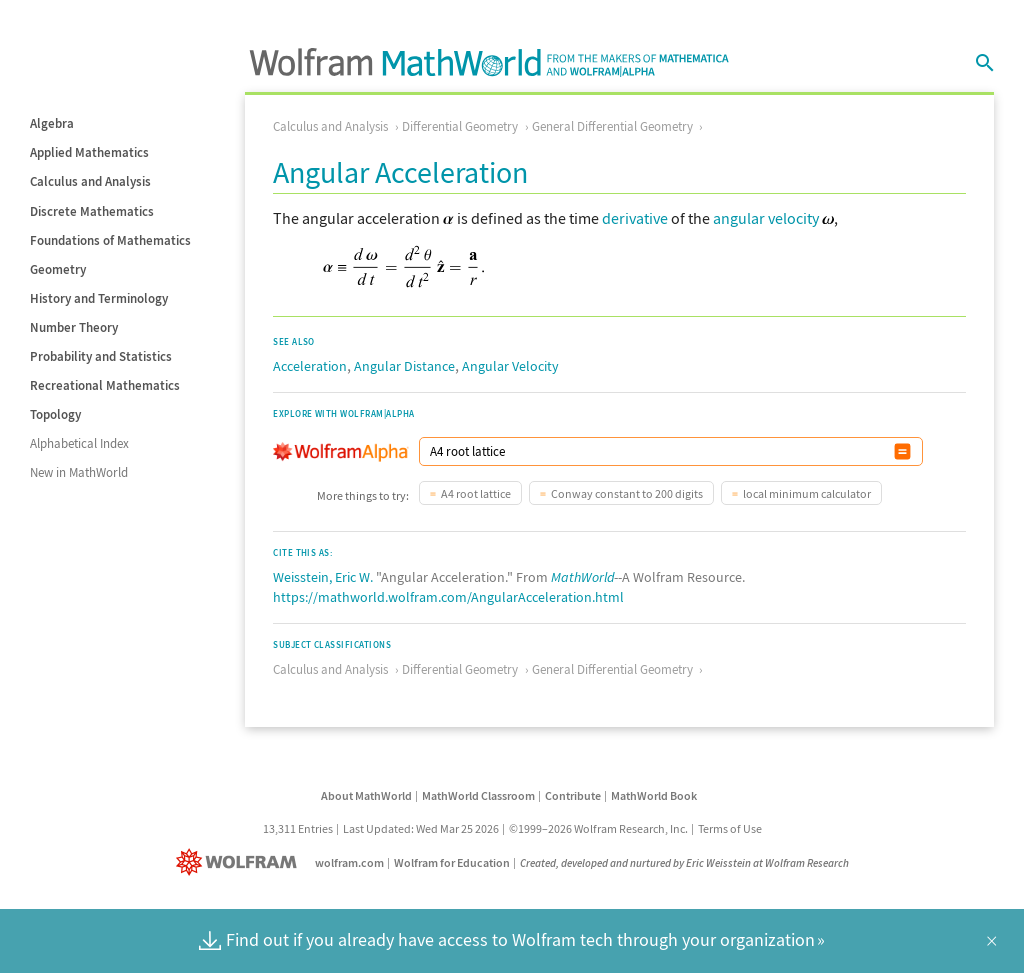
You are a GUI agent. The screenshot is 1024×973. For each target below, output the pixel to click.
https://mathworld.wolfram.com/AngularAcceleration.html (448, 597)
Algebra (52, 123)
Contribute (573, 795)
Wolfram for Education (452, 862)
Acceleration (310, 366)
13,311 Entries (298, 828)
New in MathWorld (79, 472)
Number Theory (74, 327)
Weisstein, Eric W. (323, 577)
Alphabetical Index (79, 443)
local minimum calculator (807, 493)
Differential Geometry (460, 126)
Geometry (58, 269)
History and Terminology (99, 298)
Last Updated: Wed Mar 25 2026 (421, 828)
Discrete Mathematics (92, 211)
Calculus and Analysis (90, 181)
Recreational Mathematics (105, 385)
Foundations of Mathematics (110, 240)
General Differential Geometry (612, 126)
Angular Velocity (510, 366)
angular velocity (766, 218)
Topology (55, 414)
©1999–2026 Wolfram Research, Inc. (598, 828)
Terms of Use (730, 828)
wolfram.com (349, 862)
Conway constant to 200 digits (627, 493)
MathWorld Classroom (478, 795)
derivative (635, 218)
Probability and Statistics (101, 356)
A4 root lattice (476, 493)
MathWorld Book (654, 795)
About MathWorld (366, 795)
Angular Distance (404, 366)
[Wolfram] (240, 862)
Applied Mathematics (89, 152)
